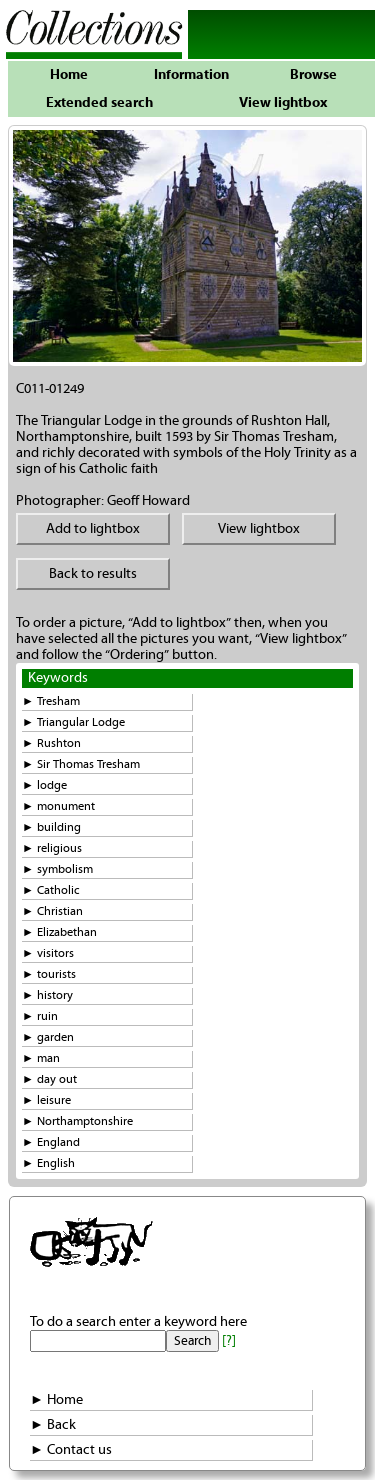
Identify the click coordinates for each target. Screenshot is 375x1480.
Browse (313, 75)
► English (48, 1163)
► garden (48, 1037)
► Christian (52, 911)
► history (47, 995)
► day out (49, 1079)
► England (51, 1142)
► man (41, 1058)
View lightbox (283, 103)
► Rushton (51, 743)
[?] (229, 1341)
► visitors (48, 953)
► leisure (46, 1100)
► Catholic (51, 890)
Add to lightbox (93, 529)
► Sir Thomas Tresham (81, 764)
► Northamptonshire (77, 1121)
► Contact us (71, 1450)
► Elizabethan (59, 932)
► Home (56, 1400)
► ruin (40, 1016)
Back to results (93, 574)
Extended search (99, 103)
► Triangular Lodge (73, 722)
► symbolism (57, 869)
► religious (52, 848)
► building (51, 827)
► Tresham (51, 701)
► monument (58, 806)
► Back (53, 1425)
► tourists (49, 974)
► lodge (44, 785)
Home (69, 75)
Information (191, 75)
